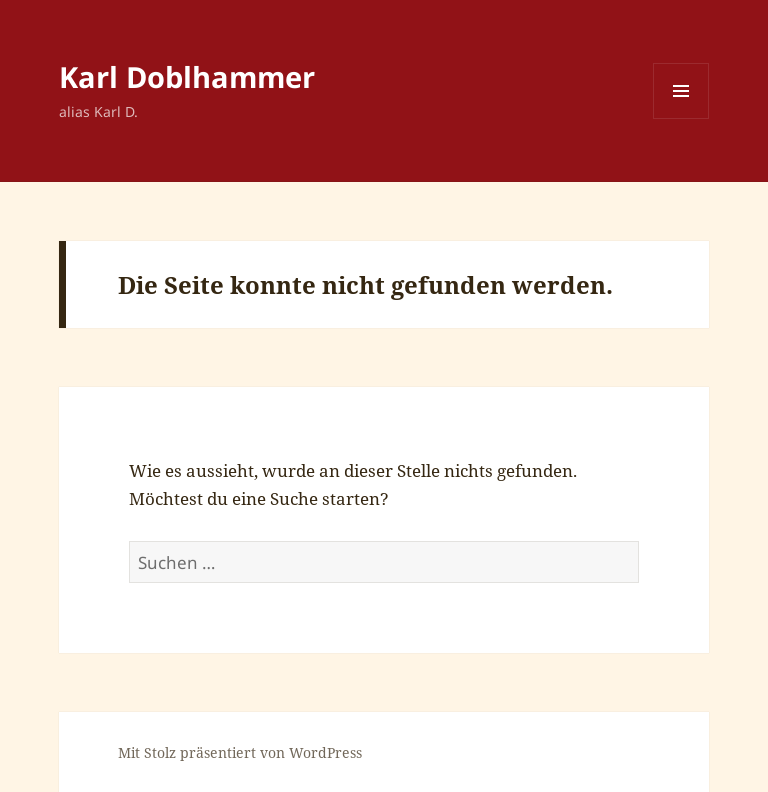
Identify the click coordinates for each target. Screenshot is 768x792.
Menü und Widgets (681, 118)
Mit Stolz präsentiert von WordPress (240, 752)
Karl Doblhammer (187, 76)
